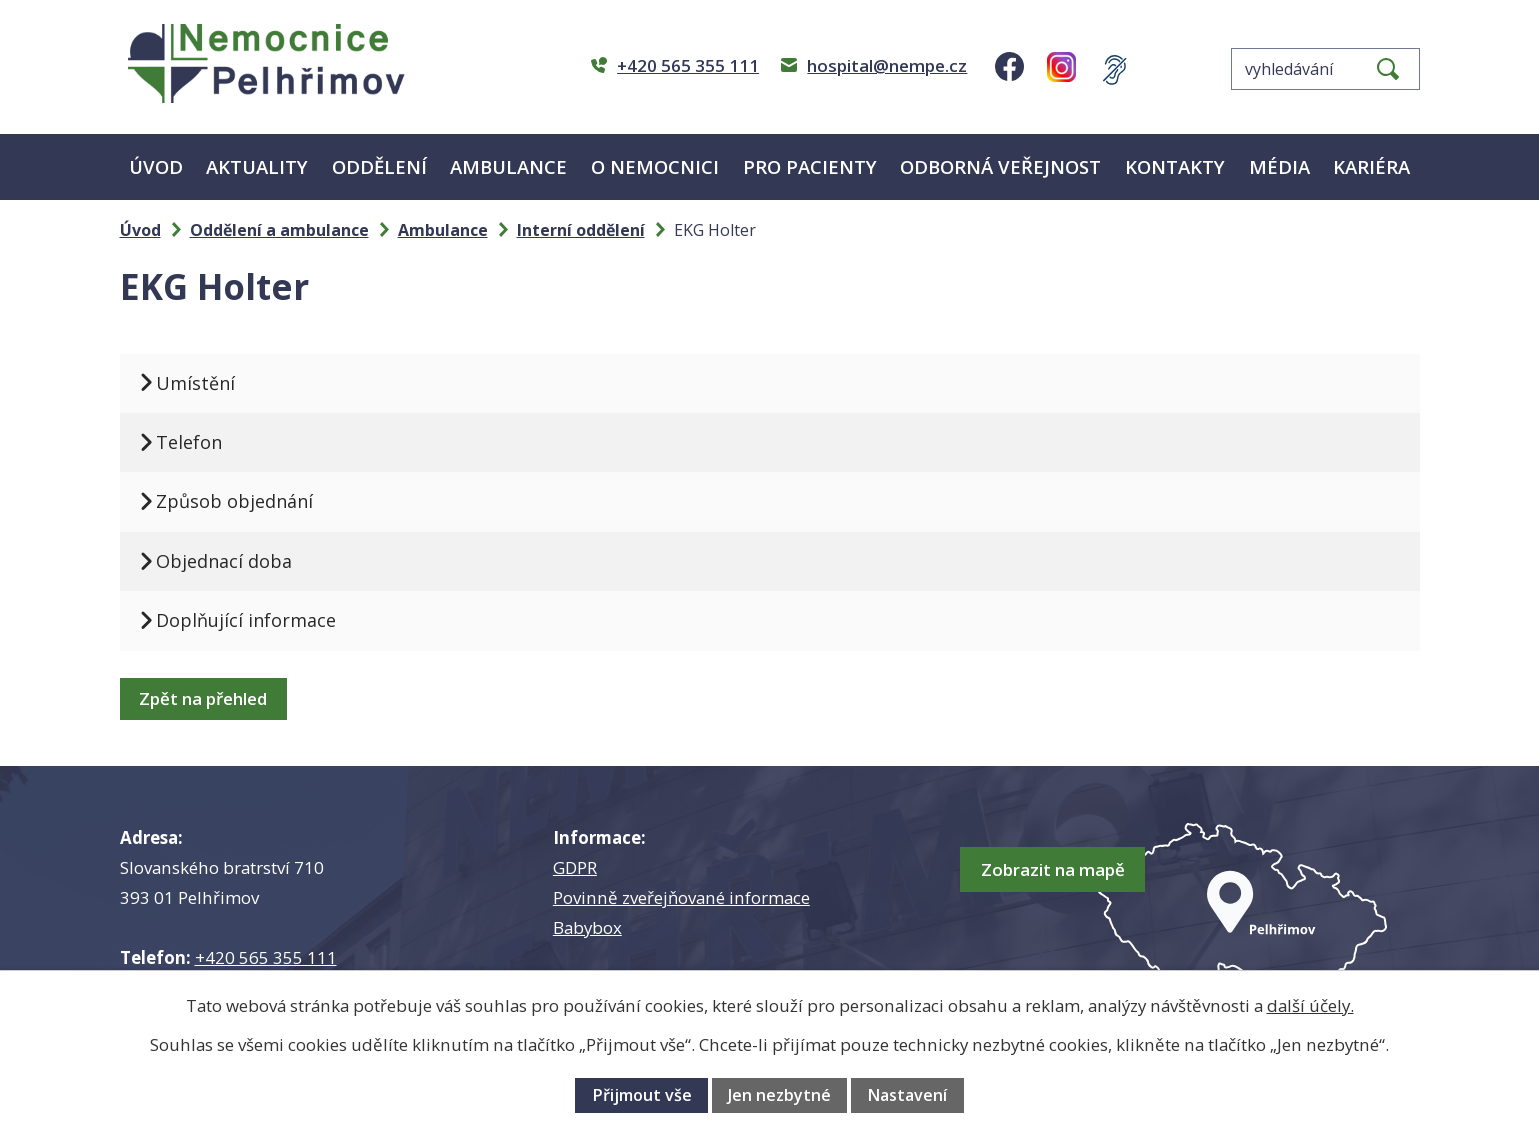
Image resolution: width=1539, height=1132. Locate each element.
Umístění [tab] (204, 383)
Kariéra (1371, 166)
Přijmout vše (642, 1095)
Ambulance (508, 166)
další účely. (1310, 1005)
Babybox (587, 927)
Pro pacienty (810, 166)
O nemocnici (655, 166)
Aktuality (257, 166)
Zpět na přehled (209, 698)
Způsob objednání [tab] (243, 501)
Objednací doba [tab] (233, 561)
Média (1279, 166)
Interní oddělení (581, 230)
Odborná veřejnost (1000, 166)
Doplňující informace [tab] (255, 620)
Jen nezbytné (779, 1095)
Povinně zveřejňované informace (681, 897)
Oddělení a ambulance (279, 230)
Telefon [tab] (198, 442)
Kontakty (1175, 166)
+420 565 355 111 (266, 957)
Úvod (156, 166)
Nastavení (907, 1095)
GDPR (575, 867)
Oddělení (379, 166)
